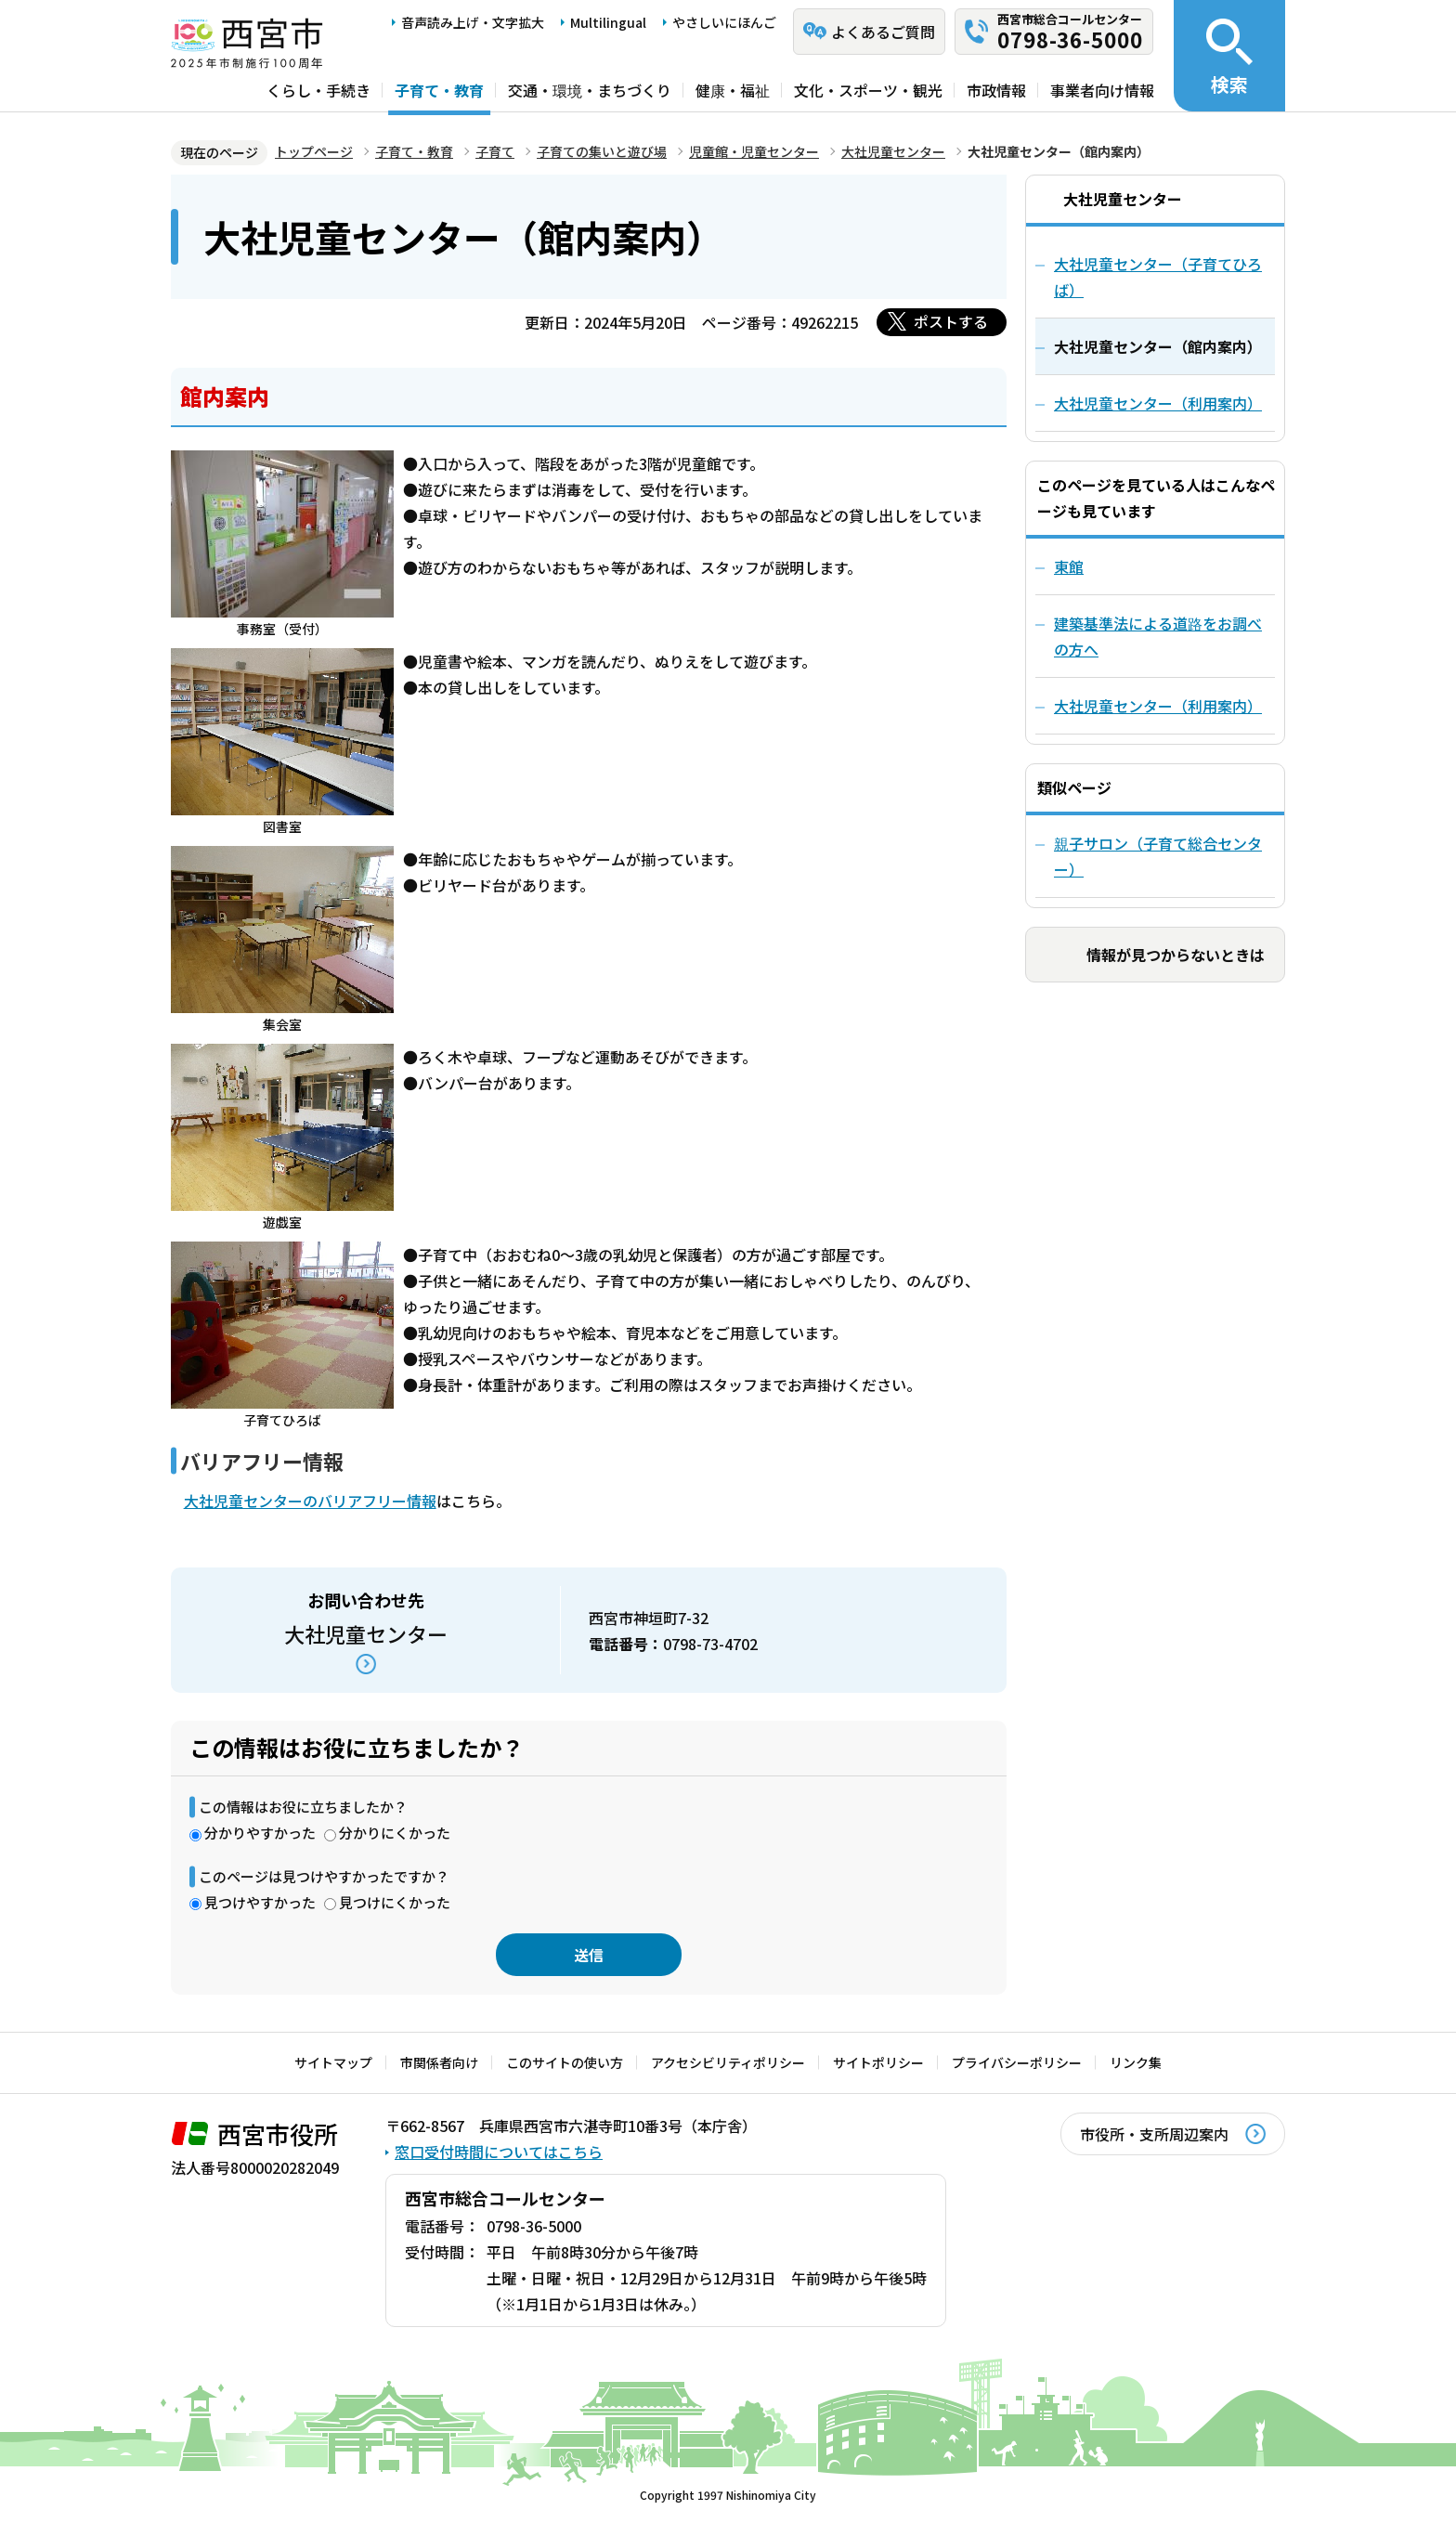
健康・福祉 (733, 90)
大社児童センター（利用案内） (1158, 706)
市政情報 (996, 90)
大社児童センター (893, 151)
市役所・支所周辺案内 (1154, 2134)
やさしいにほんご (724, 22)
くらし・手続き (318, 90)
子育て (494, 151)
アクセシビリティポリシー (728, 2062)
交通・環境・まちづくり (589, 90)
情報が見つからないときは (1175, 954)
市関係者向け (439, 2062)
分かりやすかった (260, 1832)
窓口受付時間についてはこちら (499, 2151)
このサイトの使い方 (564, 2062)
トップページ (314, 151)
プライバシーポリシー (1017, 2062)
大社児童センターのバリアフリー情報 (310, 1500)
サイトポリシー (878, 2062)
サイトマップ (333, 2062)
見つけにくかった (394, 1902)
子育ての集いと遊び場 (602, 151)
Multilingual (608, 22)
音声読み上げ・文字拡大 (472, 22)
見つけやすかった (260, 1902)
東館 (1069, 566)
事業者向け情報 (1102, 90)
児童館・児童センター (754, 151)
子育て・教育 (439, 90)
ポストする (951, 321)
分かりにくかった (394, 1832)
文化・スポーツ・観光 (868, 90)
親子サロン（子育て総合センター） (1158, 856)
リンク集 (1136, 2062)
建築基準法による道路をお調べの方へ (1158, 636)
